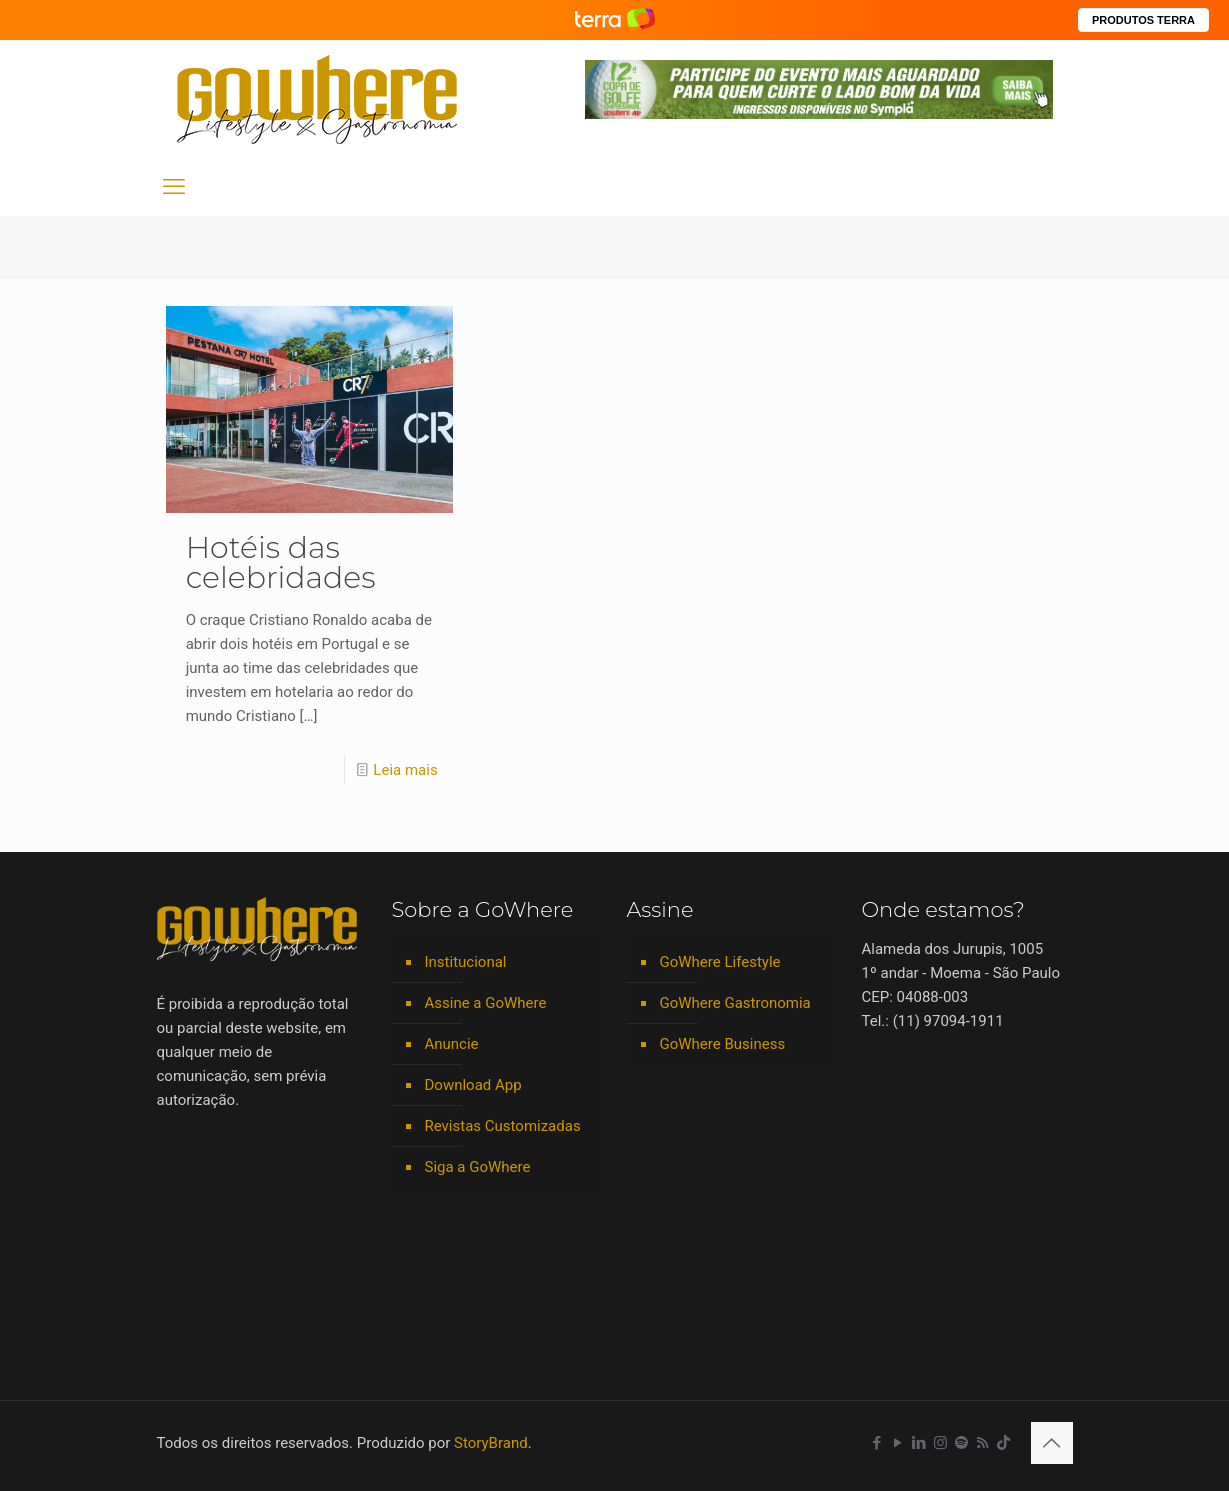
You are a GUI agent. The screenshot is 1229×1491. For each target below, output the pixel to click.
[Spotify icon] (961, 1443)
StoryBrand (491, 1443)
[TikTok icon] (1003, 1443)
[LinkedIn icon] (919, 1443)
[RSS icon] (982, 1443)
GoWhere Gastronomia (735, 1003)
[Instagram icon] (940, 1443)
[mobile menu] (174, 187)
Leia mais (405, 770)
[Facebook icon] (877, 1443)
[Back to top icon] (1052, 1443)
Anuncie (452, 1044)
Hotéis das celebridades (281, 562)
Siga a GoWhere (478, 1167)
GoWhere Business (723, 1044)
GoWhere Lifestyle (720, 962)
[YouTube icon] (898, 1443)
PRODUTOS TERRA (1143, 20)
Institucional (466, 962)
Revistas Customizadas (503, 1126)
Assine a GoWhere (486, 1003)
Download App (473, 1085)
